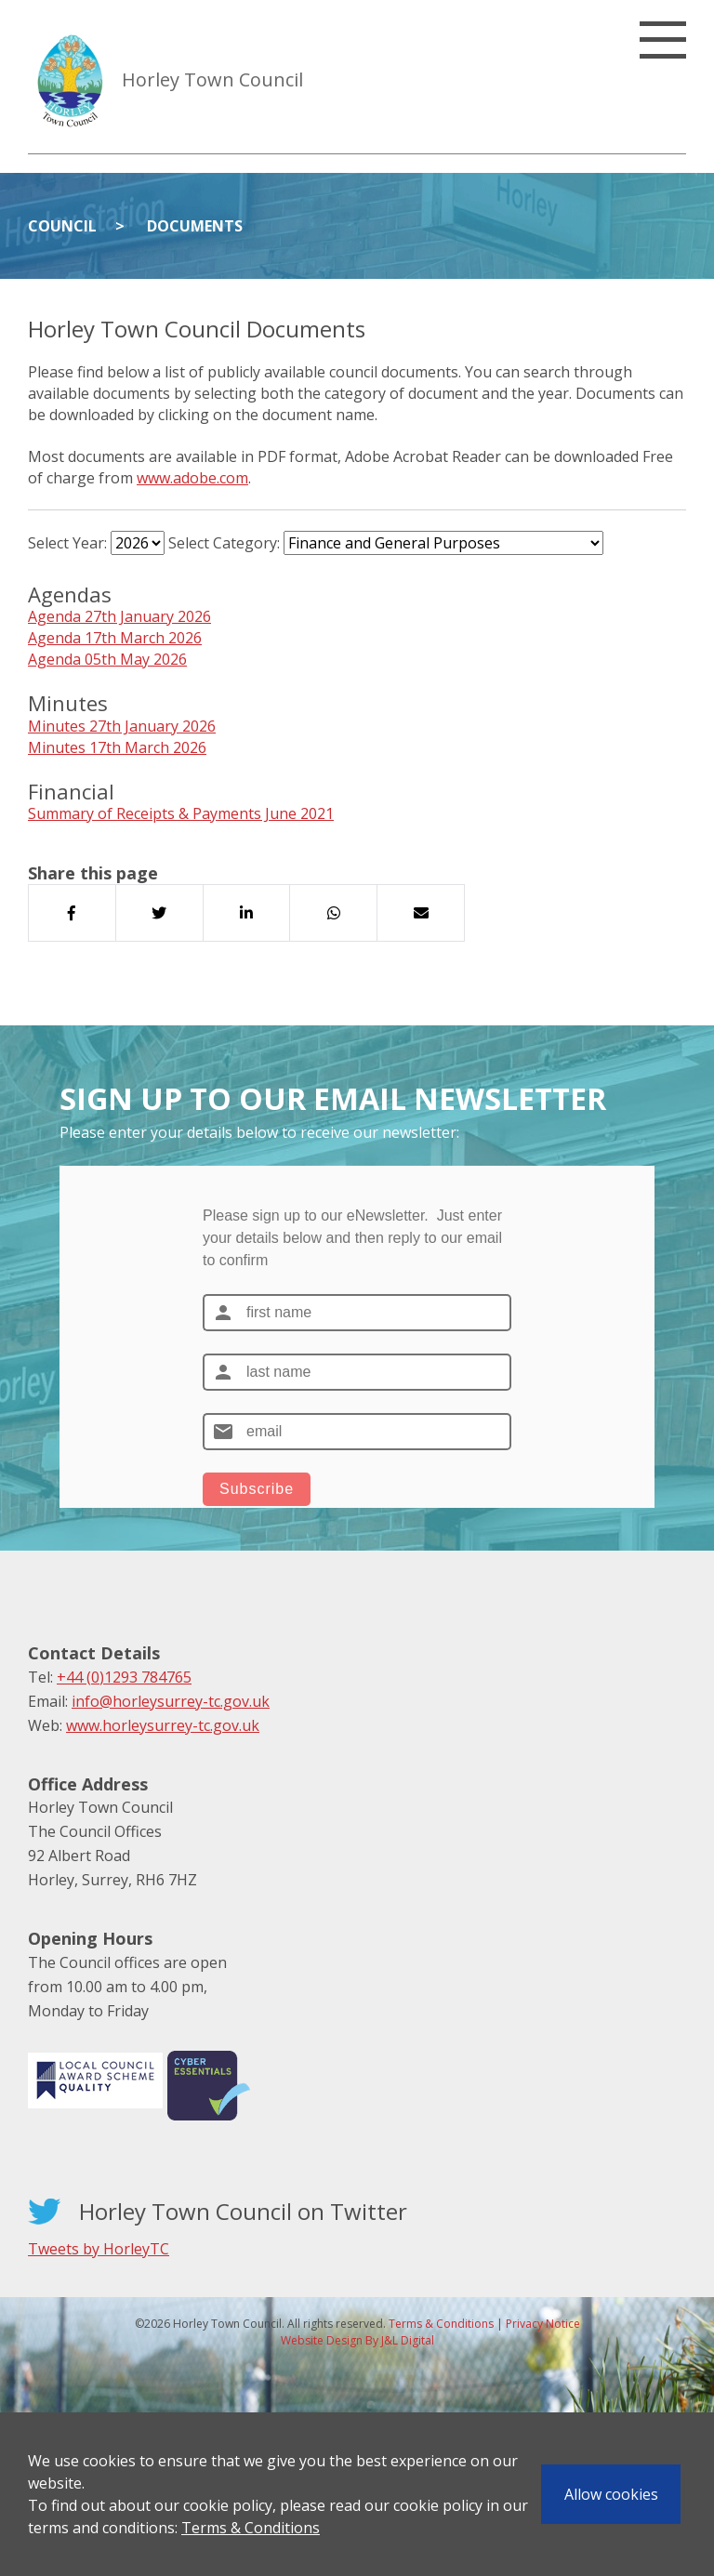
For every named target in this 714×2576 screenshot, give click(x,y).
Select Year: (67, 543)
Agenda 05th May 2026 (107, 659)
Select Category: (224, 543)
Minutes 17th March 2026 (117, 747)
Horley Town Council (212, 79)
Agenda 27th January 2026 (119, 616)
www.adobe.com (192, 478)
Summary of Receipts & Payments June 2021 (181, 813)
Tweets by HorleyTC (98, 2249)
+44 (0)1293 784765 (124, 1677)
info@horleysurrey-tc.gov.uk (171, 1701)
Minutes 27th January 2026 (122, 726)
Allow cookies (611, 2494)
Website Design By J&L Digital (357, 2340)
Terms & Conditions (250, 2527)
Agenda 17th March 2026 (115, 637)
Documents (195, 226)
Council (62, 226)
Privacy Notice (543, 2324)
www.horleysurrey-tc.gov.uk (162, 1725)
